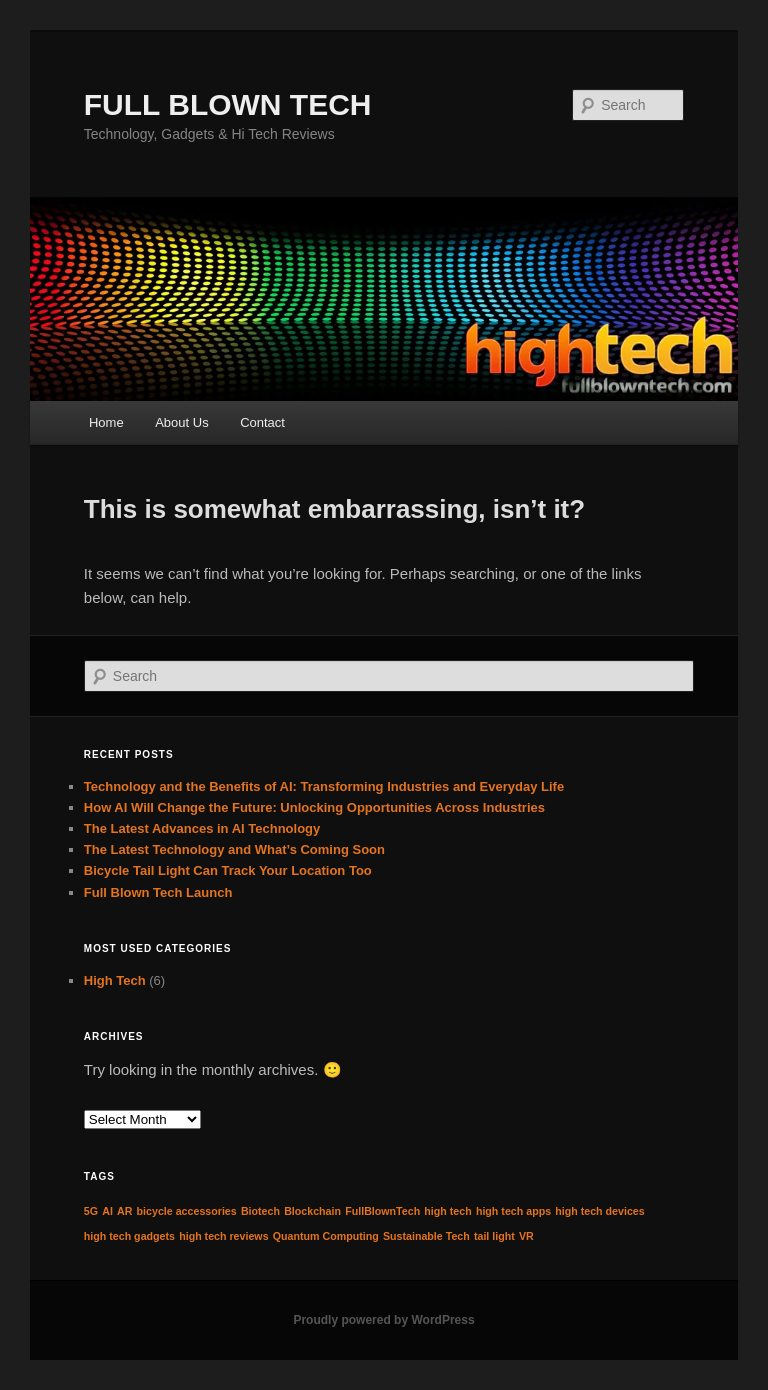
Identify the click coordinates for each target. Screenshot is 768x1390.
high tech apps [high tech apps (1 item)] (513, 1211)
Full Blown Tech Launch (158, 892)
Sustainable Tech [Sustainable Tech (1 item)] (426, 1236)
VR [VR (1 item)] (526, 1236)
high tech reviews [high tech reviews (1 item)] (223, 1236)
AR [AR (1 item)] (124, 1211)
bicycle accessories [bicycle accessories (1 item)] (187, 1211)
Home (106, 422)
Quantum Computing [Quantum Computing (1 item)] (326, 1236)
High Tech (115, 980)
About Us (181, 422)
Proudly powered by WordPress (383, 1320)
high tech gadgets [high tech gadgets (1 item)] (129, 1236)
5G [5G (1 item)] (91, 1211)
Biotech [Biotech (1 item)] (260, 1211)
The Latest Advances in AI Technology (202, 828)
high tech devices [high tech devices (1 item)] (599, 1211)
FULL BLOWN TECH (228, 104)
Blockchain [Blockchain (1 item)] (312, 1211)
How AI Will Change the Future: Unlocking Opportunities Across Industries (314, 807)
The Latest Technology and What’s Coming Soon (234, 849)
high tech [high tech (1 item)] (447, 1211)
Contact (262, 422)
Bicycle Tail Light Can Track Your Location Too (228, 870)
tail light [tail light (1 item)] (494, 1236)
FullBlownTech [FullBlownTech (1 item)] (382, 1211)
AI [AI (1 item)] (107, 1211)
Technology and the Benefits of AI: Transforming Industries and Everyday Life (324, 786)
